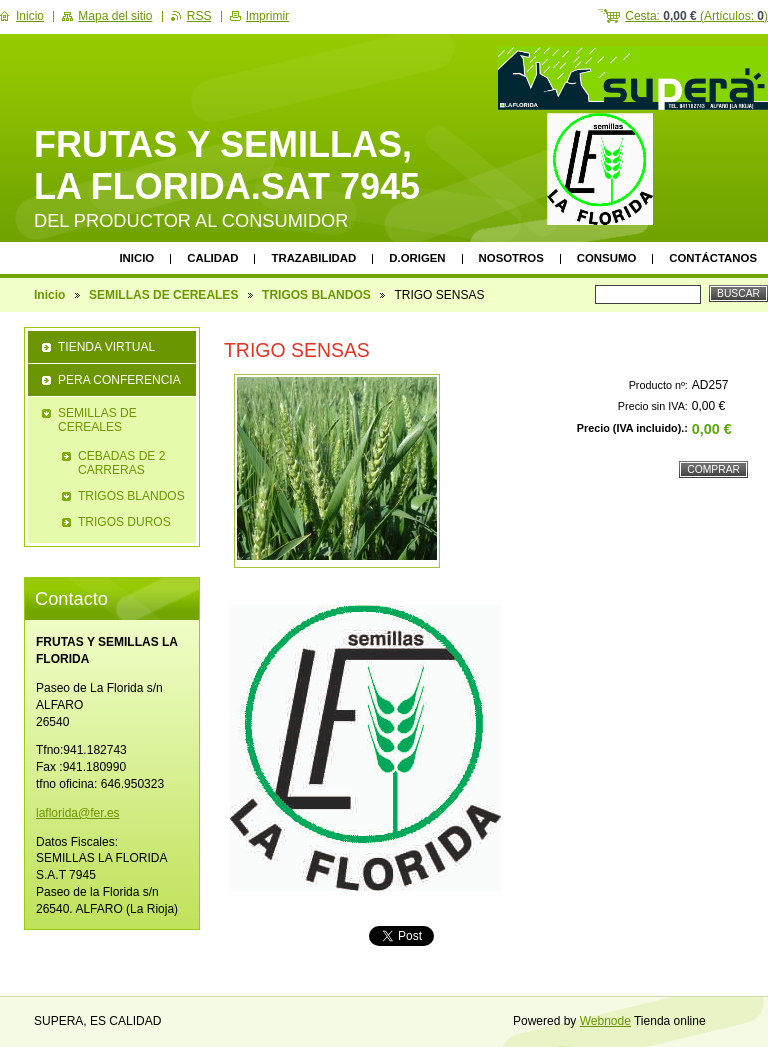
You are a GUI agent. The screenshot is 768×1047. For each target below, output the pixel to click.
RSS (199, 16)
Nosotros (511, 258)
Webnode (605, 1021)
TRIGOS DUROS (124, 522)
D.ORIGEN (417, 258)
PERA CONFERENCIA (119, 380)
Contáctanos (713, 258)
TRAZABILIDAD (313, 258)
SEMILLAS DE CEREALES (163, 295)
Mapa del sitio (115, 16)
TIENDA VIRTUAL (106, 347)
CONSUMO (606, 258)
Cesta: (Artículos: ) (696, 16)
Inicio (136, 258)
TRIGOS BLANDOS (316, 295)
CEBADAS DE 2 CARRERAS (121, 463)
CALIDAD (212, 258)
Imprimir (267, 16)
